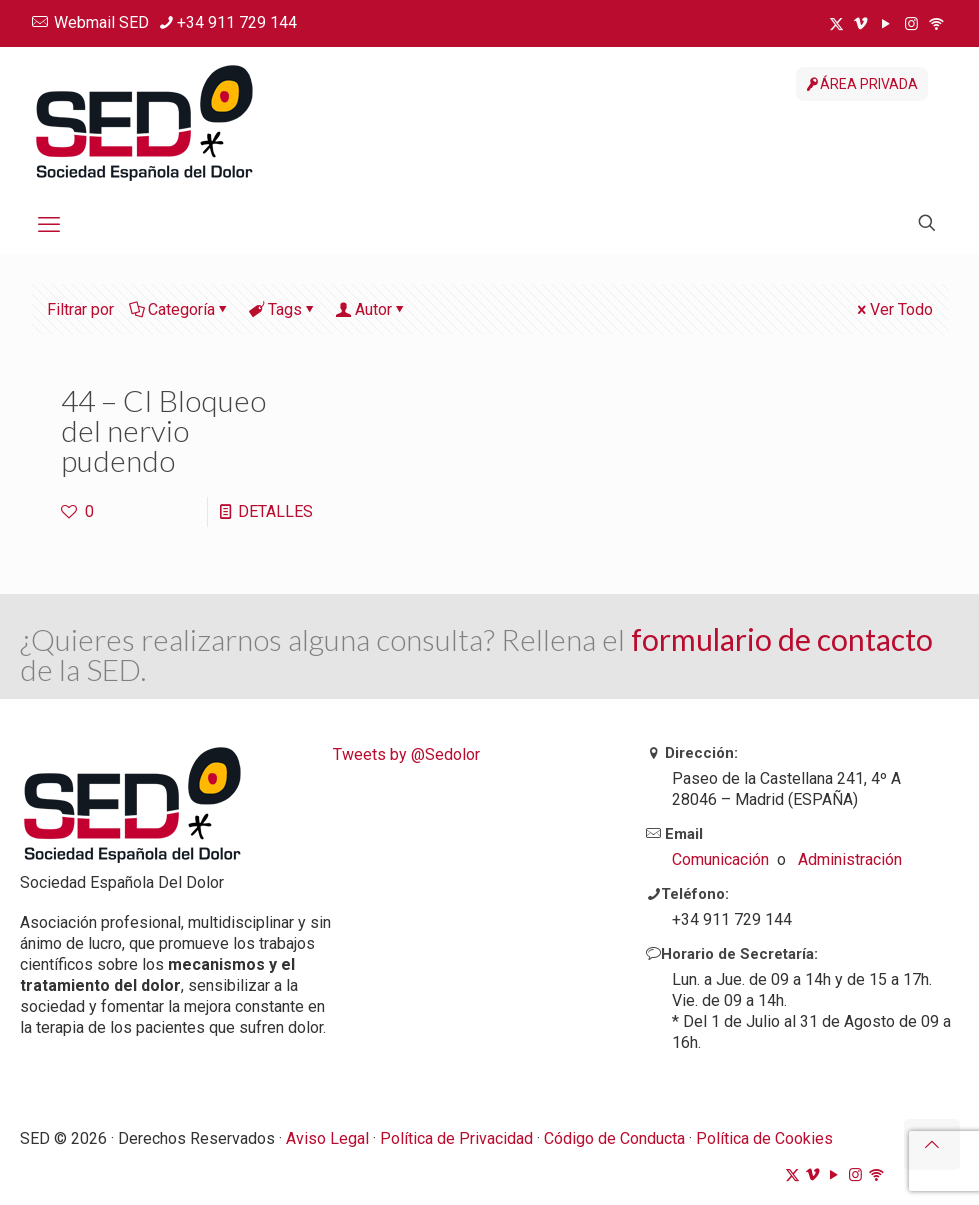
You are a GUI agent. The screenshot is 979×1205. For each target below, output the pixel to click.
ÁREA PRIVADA (862, 84)
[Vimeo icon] (861, 24)
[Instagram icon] (911, 24)
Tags (283, 309)
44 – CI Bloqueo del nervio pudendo (163, 430)
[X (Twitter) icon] (836, 24)
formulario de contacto (782, 639)
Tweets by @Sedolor (406, 754)
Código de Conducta (616, 1138)
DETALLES (275, 511)
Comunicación (720, 859)
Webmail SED (101, 22)
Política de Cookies (764, 1138)
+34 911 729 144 (237, 22)
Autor (372, 309)
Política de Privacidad (456, 1138)
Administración (850, 859)
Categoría (180, 309)
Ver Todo (893, 309)
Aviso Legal (327, 1138)
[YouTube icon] (886, 24)
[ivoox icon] (936, 24)
